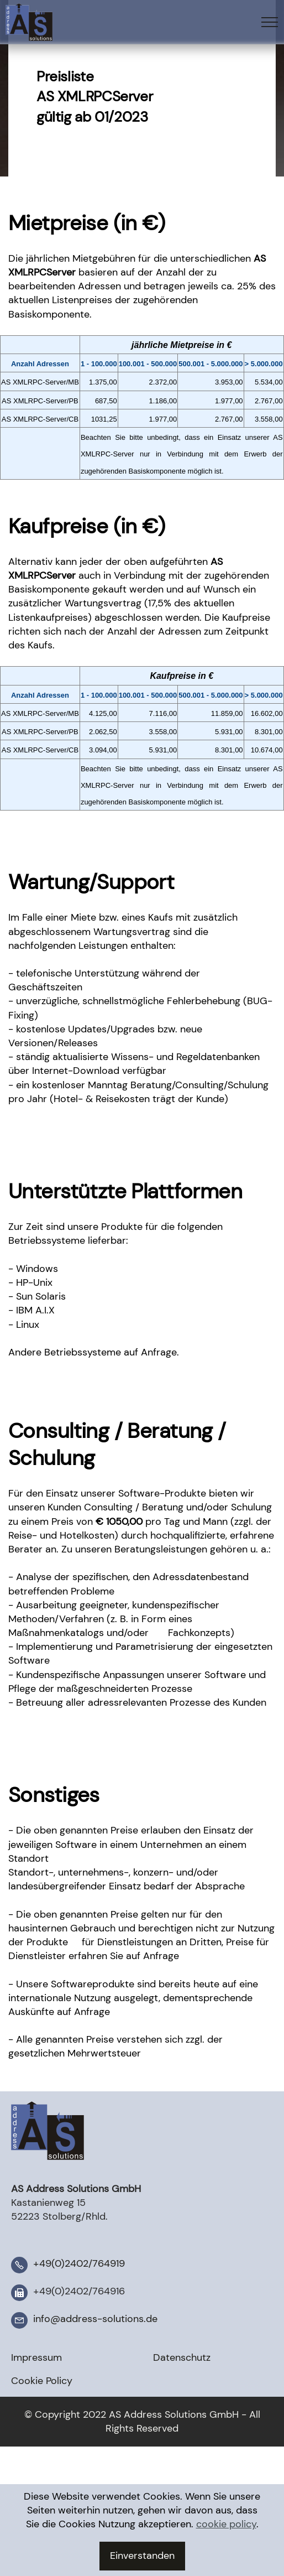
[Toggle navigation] (269, 22)
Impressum (36, 2357)
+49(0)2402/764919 (79, 2263)
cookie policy (226, 2557)
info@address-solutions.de (95, 2318)
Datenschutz (182, 2357)
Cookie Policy (41, 2380)
